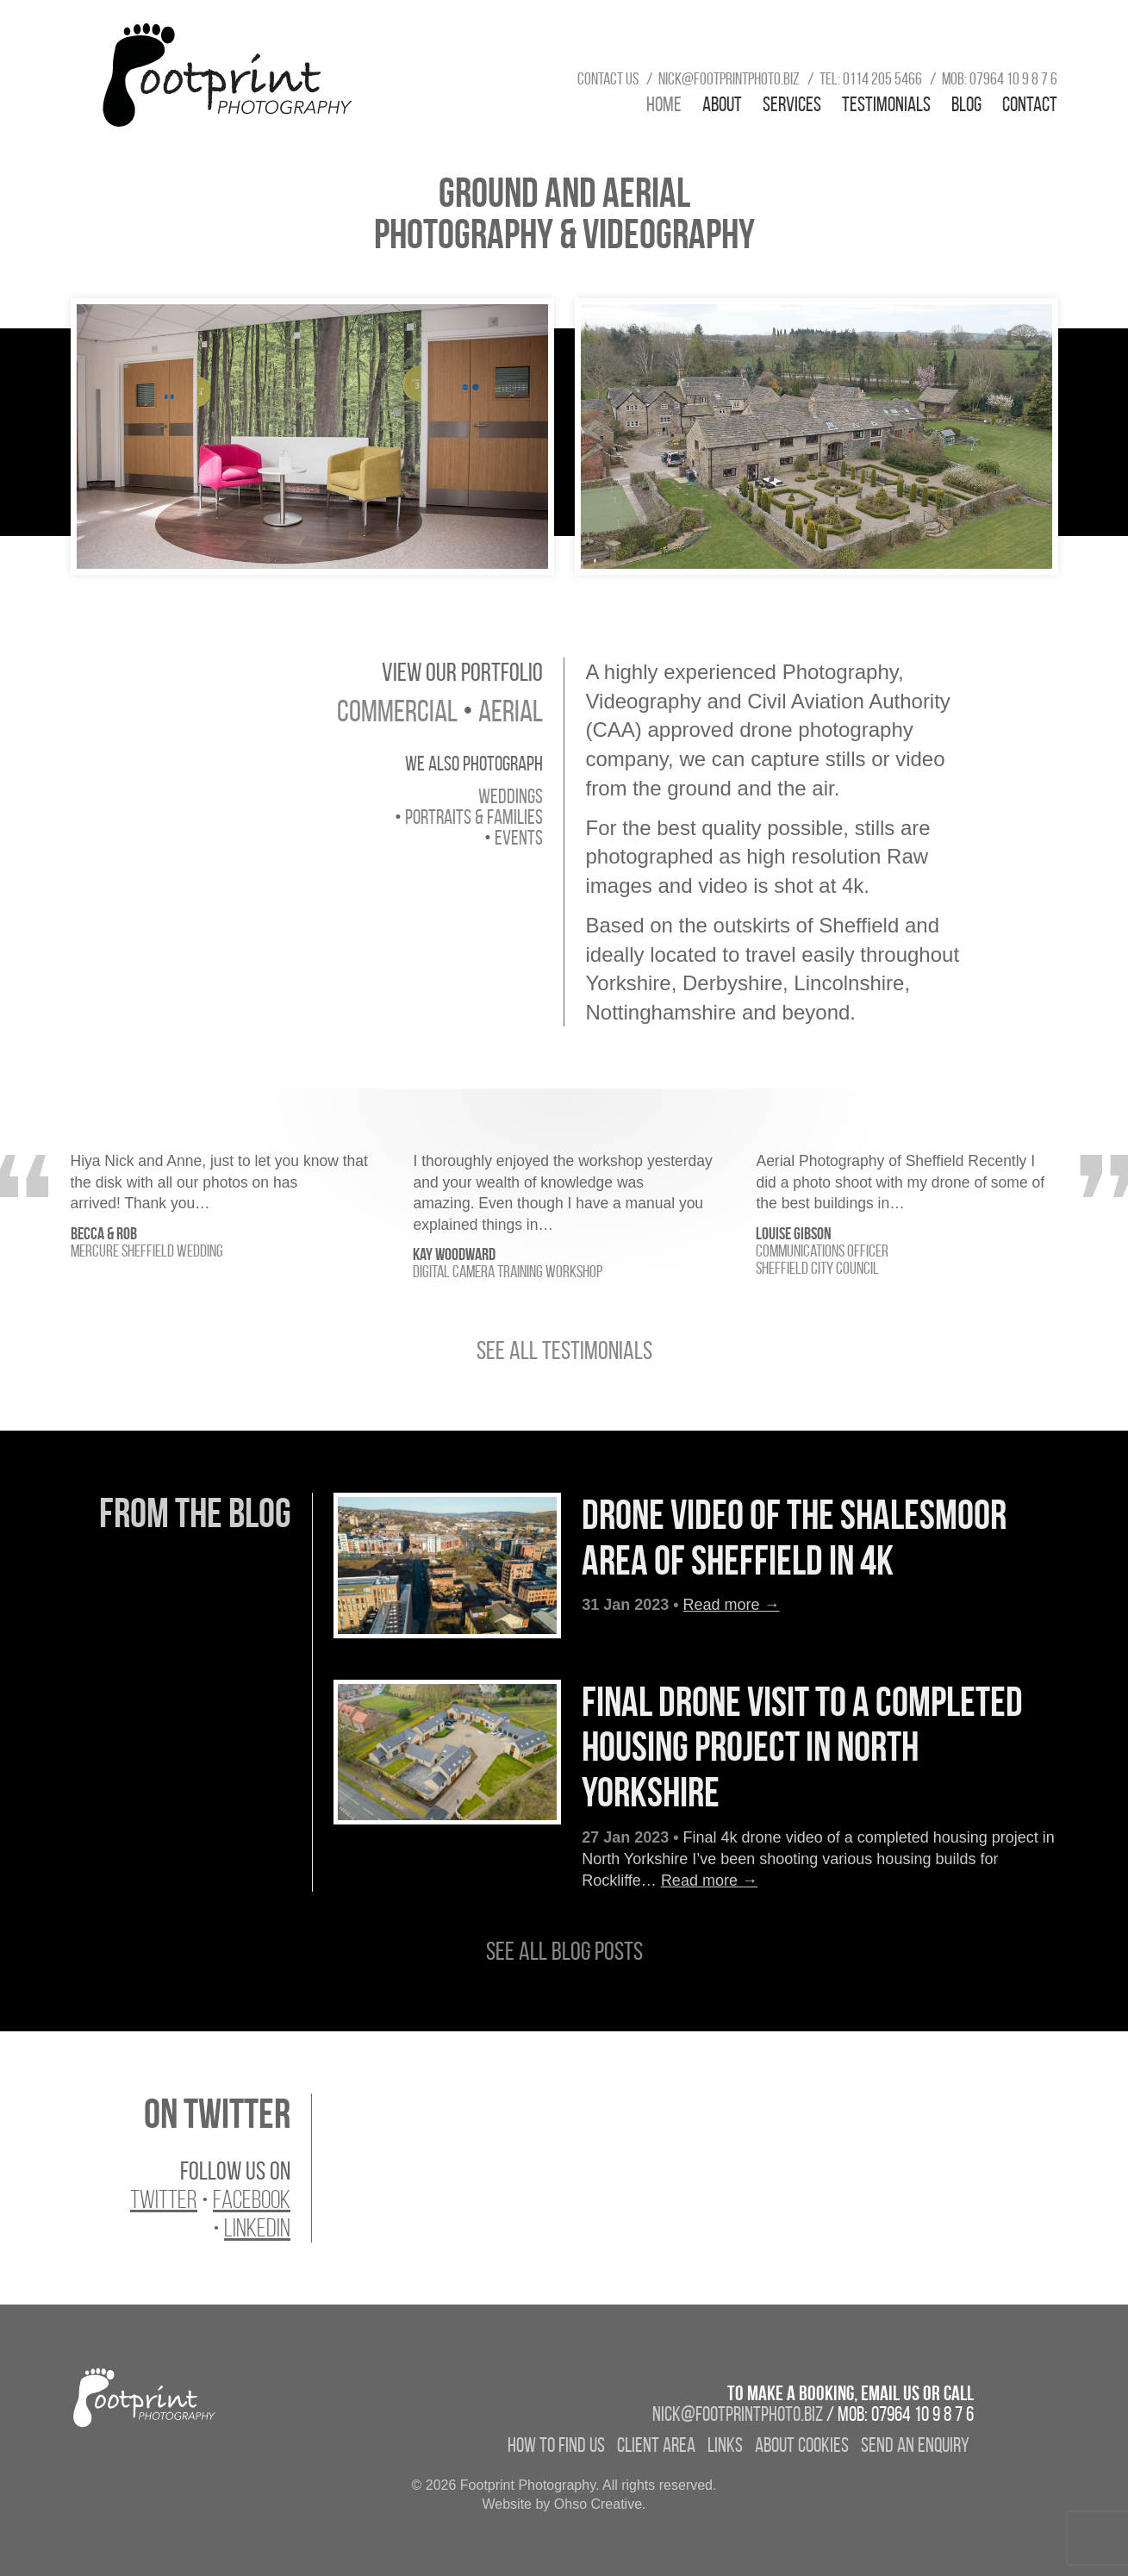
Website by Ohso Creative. (563, 2504)
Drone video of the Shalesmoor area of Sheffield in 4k (794, 1537)
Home (664, 104)
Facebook (251, 2199)
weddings (510, 796)
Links (725, 2445)
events (519, 837)
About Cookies (802, 2445)
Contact (1029, 104)
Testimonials (886, 104)
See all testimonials (564, 1350)
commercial (397, 710)
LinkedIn (257, 2228)
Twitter (163, 2199)
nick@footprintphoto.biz (729, 78)
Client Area (656, 2445)
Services (792, 104)
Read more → (731, 1604)
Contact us (608, 78)
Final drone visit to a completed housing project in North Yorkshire (802, 1747)
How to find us (556, 2445)
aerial (510, 710)
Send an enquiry (915, 2445)
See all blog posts (564, 1951)
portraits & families (474, 817)
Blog (966, 104)
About (722, 104)
